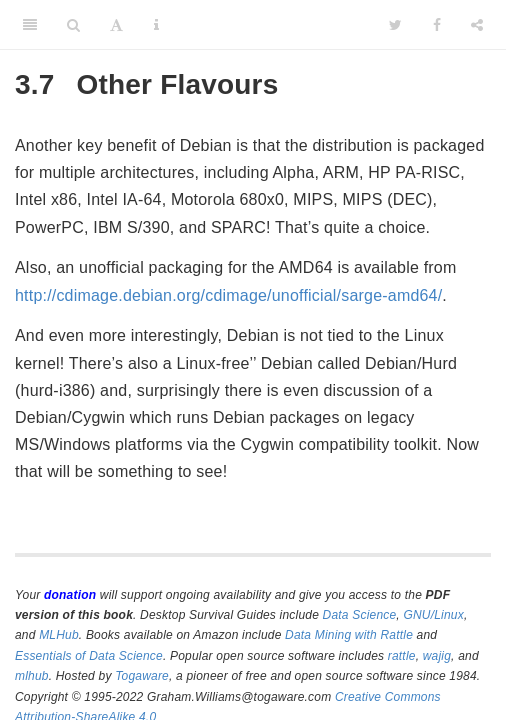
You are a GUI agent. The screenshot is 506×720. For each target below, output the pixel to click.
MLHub (59, 635)
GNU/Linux (433, 615)
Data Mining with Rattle (349, 635)
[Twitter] (395, 25)
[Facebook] (437, 25)
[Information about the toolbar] (156, 25)
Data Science (360, 615)
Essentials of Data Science (89, 656)
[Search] (73, 25)
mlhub (32, 676)
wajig (437, 656)
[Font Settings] (116, 25)
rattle (402, 656)
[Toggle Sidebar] (30, 25)
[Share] (477, 25)
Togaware (142, 676)
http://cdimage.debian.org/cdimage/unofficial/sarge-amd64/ (228, 295)
